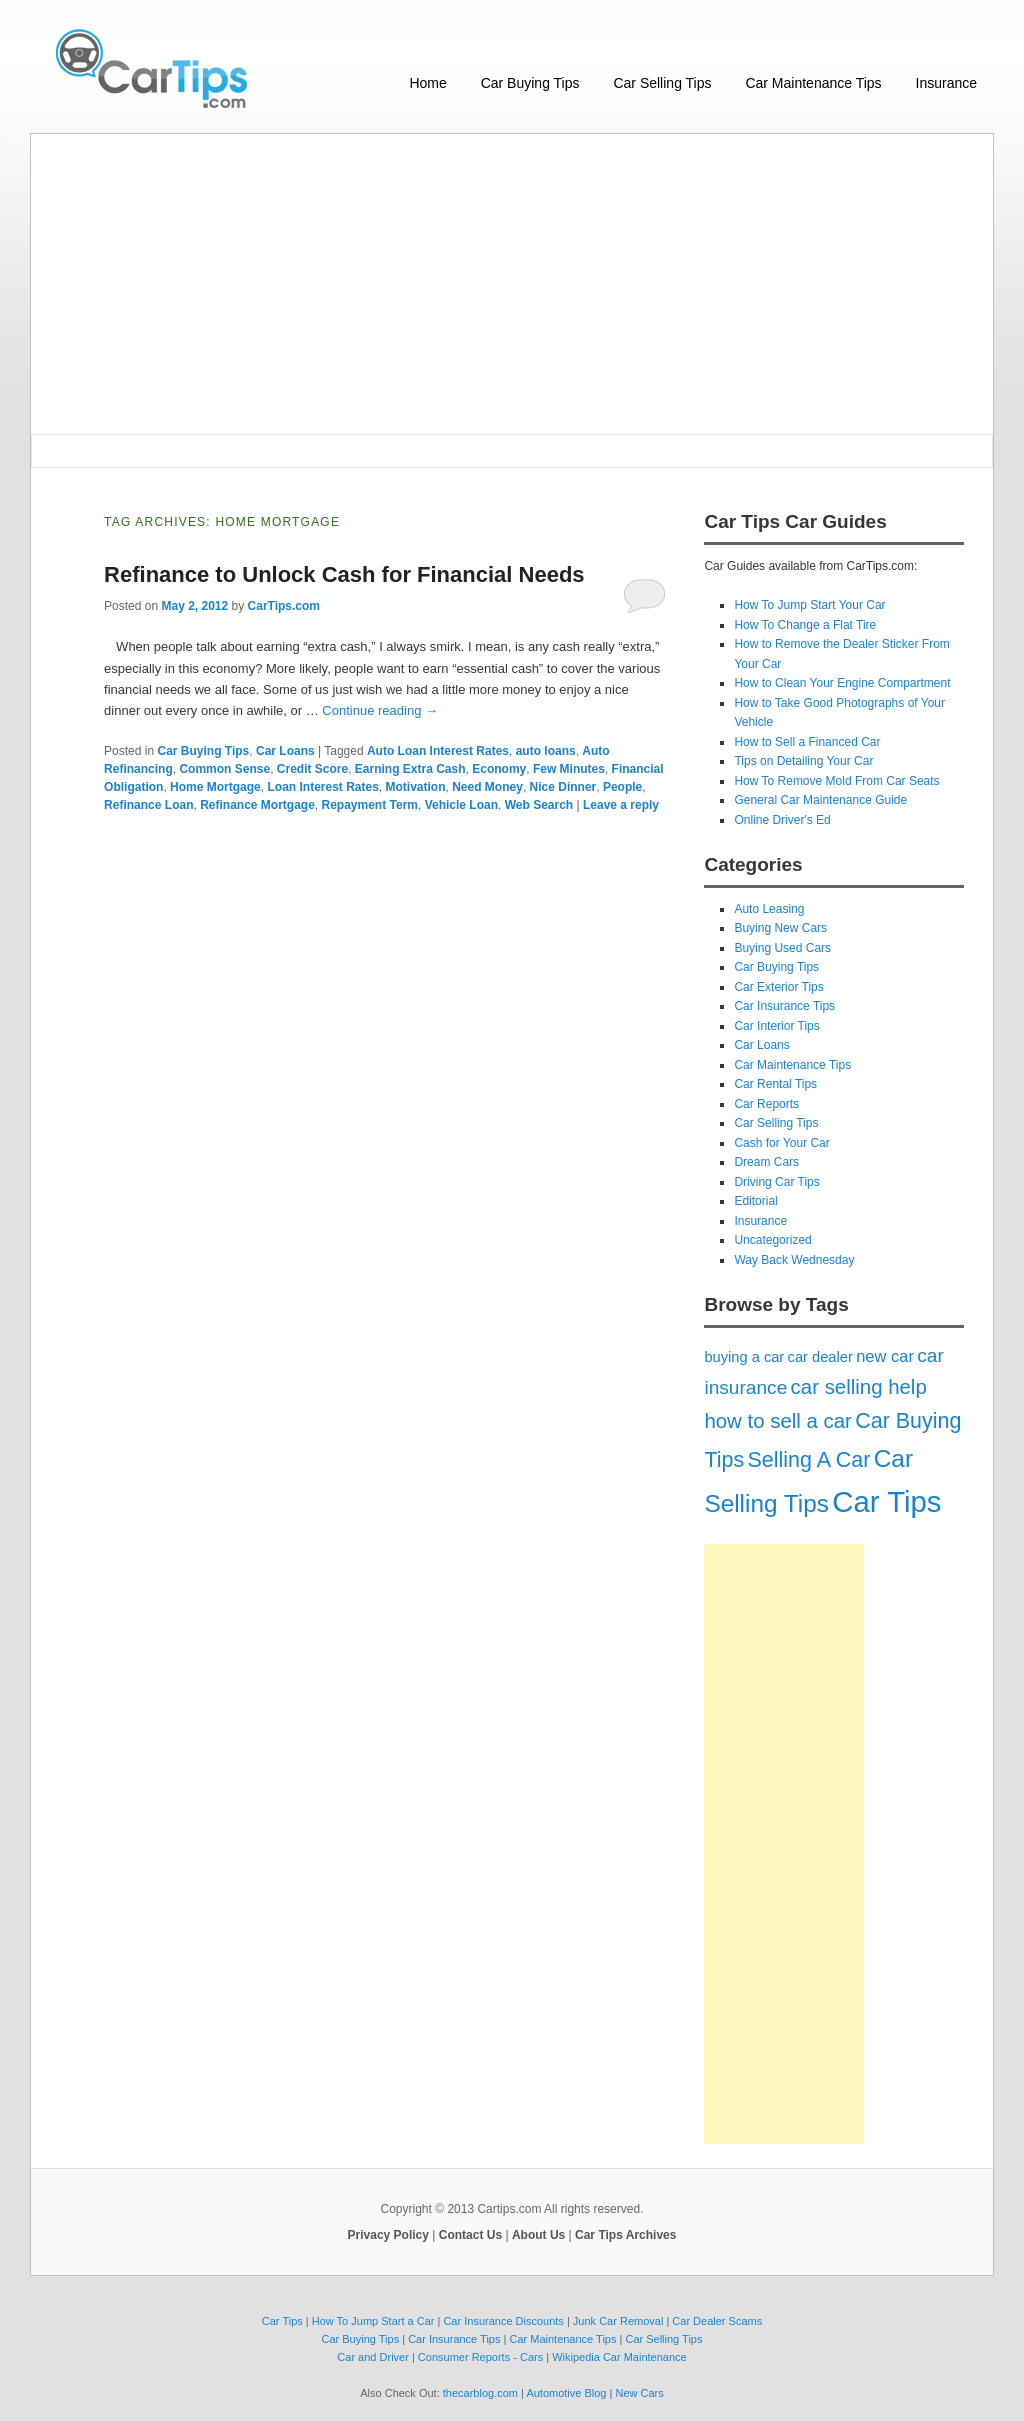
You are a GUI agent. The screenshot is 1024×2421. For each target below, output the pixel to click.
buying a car (744, 1357)
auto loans (546, 751)
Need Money (487, 787)
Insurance (946, 83)
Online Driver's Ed (782, 820)
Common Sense (224, 769)
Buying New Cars (780, 928)
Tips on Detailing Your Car (803, 761)
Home (427, 83)
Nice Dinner (563, 787)
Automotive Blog (566, 2393)
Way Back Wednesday (794, 1260)
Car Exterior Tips (778, 987)
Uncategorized (772, 1240)
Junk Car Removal (618, 2321)
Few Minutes (569, 769)
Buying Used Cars (782, 948)
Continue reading (380, 710)
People (622, 787)
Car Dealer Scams (717, 2321)
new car (885, 1356)
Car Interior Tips (776, 1026)
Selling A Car (809, 1460)
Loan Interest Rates (322, 787)
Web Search (539, 805)
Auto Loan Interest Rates (438, 751)
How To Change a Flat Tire (805, 625)
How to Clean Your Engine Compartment (842, 683)
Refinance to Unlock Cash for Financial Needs (344, 574)
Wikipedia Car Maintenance (619, 2357)
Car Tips (886, 1501)
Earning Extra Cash (410, 769)
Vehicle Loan (461, 805)
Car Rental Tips (775, 1084)
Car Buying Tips (530, 83)
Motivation (416, 787)
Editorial (755, 1201)
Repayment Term (370, 805)
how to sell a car (777, 1421)
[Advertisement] (512, 284)
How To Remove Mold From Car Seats (836, 781)
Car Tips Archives (625, 2235)
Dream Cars (766, 1162)
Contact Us (470, 2235)
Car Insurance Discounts (503, 2321)
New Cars (639, 2393)
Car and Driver (373, 2357)
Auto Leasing (769, 909)
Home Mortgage (215, 787)
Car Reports (766, 1104)
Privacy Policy (388, 2235)
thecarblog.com (480, 2393)
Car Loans (285, 751)
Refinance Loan (148, 805)
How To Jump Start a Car (373, 2321)
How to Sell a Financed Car (807, 742)
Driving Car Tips (776, 1182)
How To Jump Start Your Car (809, 605)
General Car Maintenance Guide (820, 800)
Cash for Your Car (781, 1143)
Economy (499, 769)
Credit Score (312, 769)
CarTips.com (284, 606)
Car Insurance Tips (784, 1006)
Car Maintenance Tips (813, 83)
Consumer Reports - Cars (480, 2357)
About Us (538, 2235)
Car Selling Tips (662, 83)
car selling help (859, 1387)
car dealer (820, 1357)
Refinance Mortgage (257, 805)
